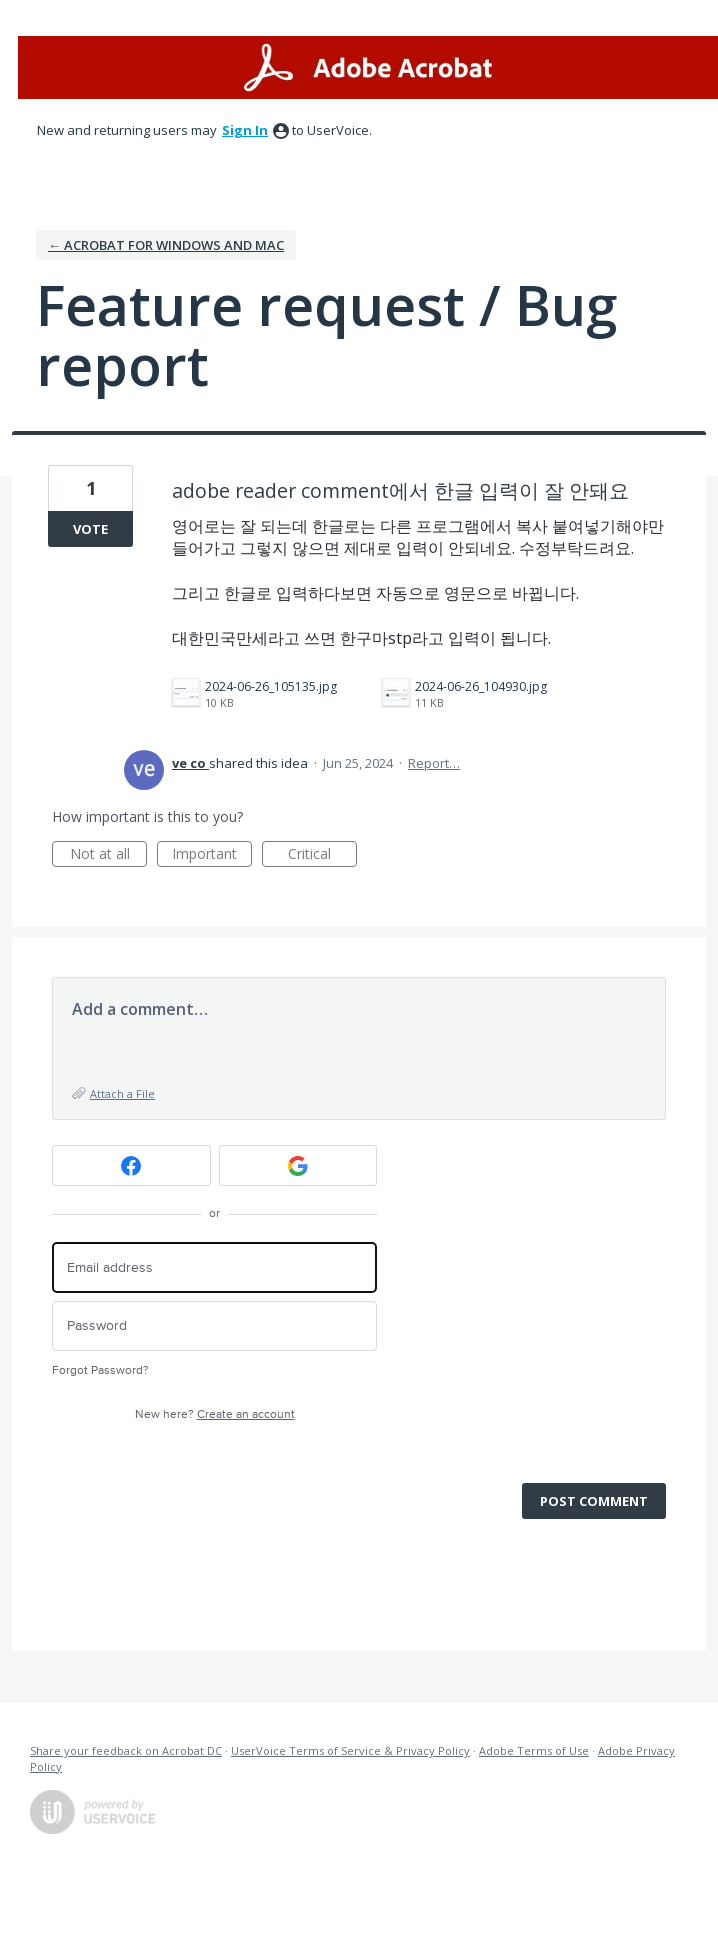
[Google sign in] (298, 1165)
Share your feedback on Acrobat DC (126, 1750)
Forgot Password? (100, 1370)
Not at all (109, 855)
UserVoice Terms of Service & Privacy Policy (350, 1750)
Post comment (594, 1501)
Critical (322, 855)
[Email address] (214, 1267)
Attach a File (122, 1093)
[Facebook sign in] (131, 1165)
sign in (245, 130)
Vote (90, 529)
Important (212, 855)
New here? (215, 1414)
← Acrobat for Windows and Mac (166, 245)
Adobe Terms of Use (534, 1750)
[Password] (214, 1326)
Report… (434, 763)
